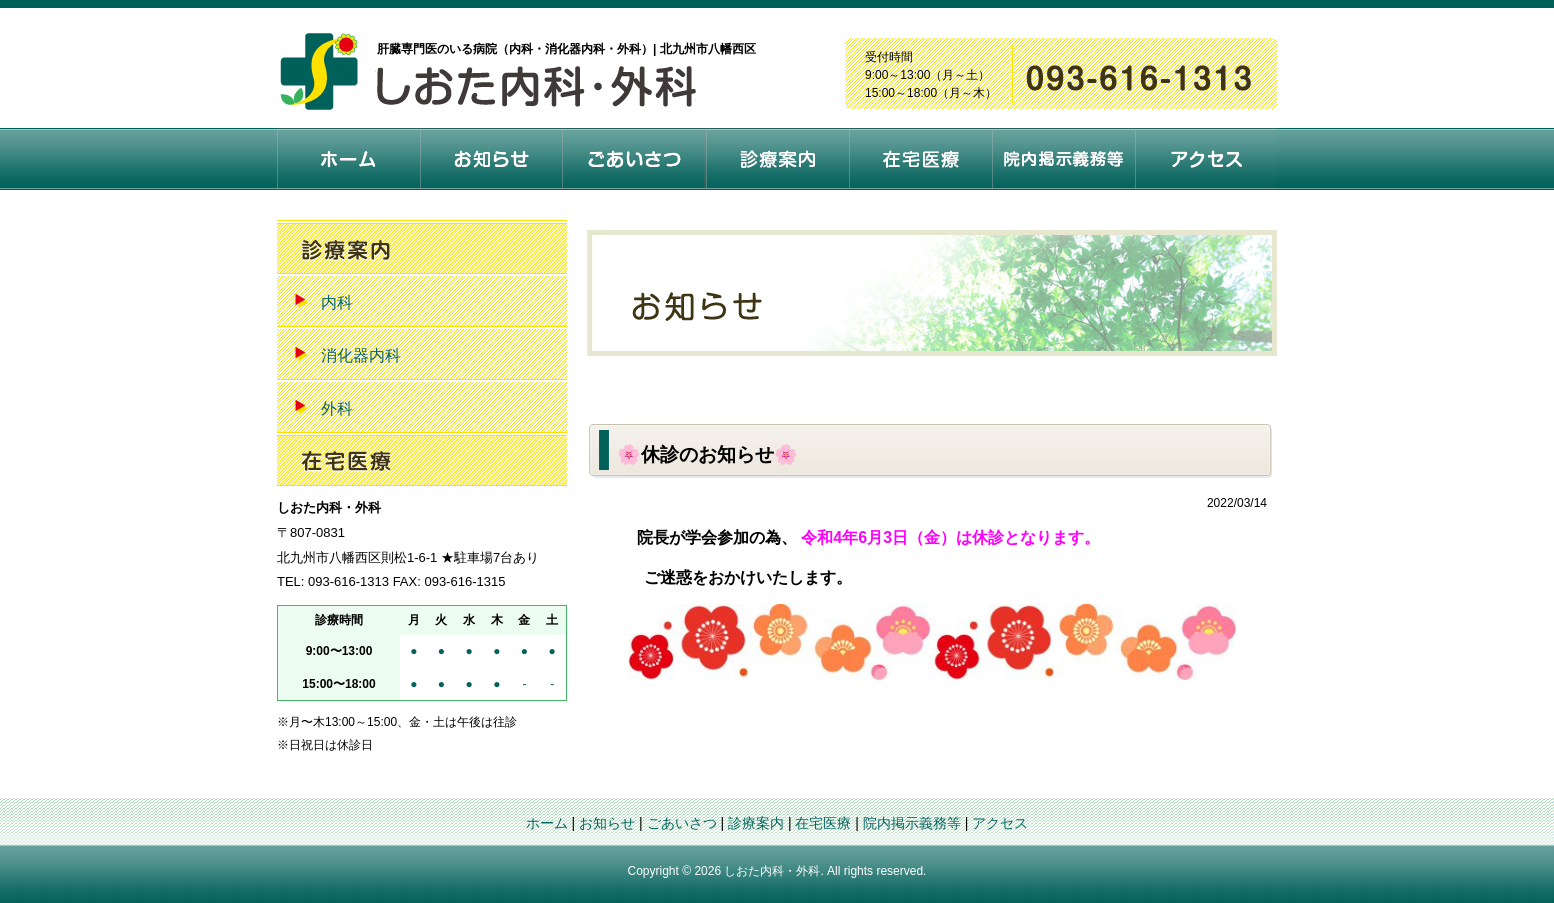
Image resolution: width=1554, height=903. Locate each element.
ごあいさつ (682, 823)
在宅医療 (823, 823)
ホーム (547, 823)
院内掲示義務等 (912, 823)
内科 (337, 302)
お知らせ (607, 823)
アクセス (1000, 823)
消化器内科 (361, 355)
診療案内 (756, 823)
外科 (337, 408)
